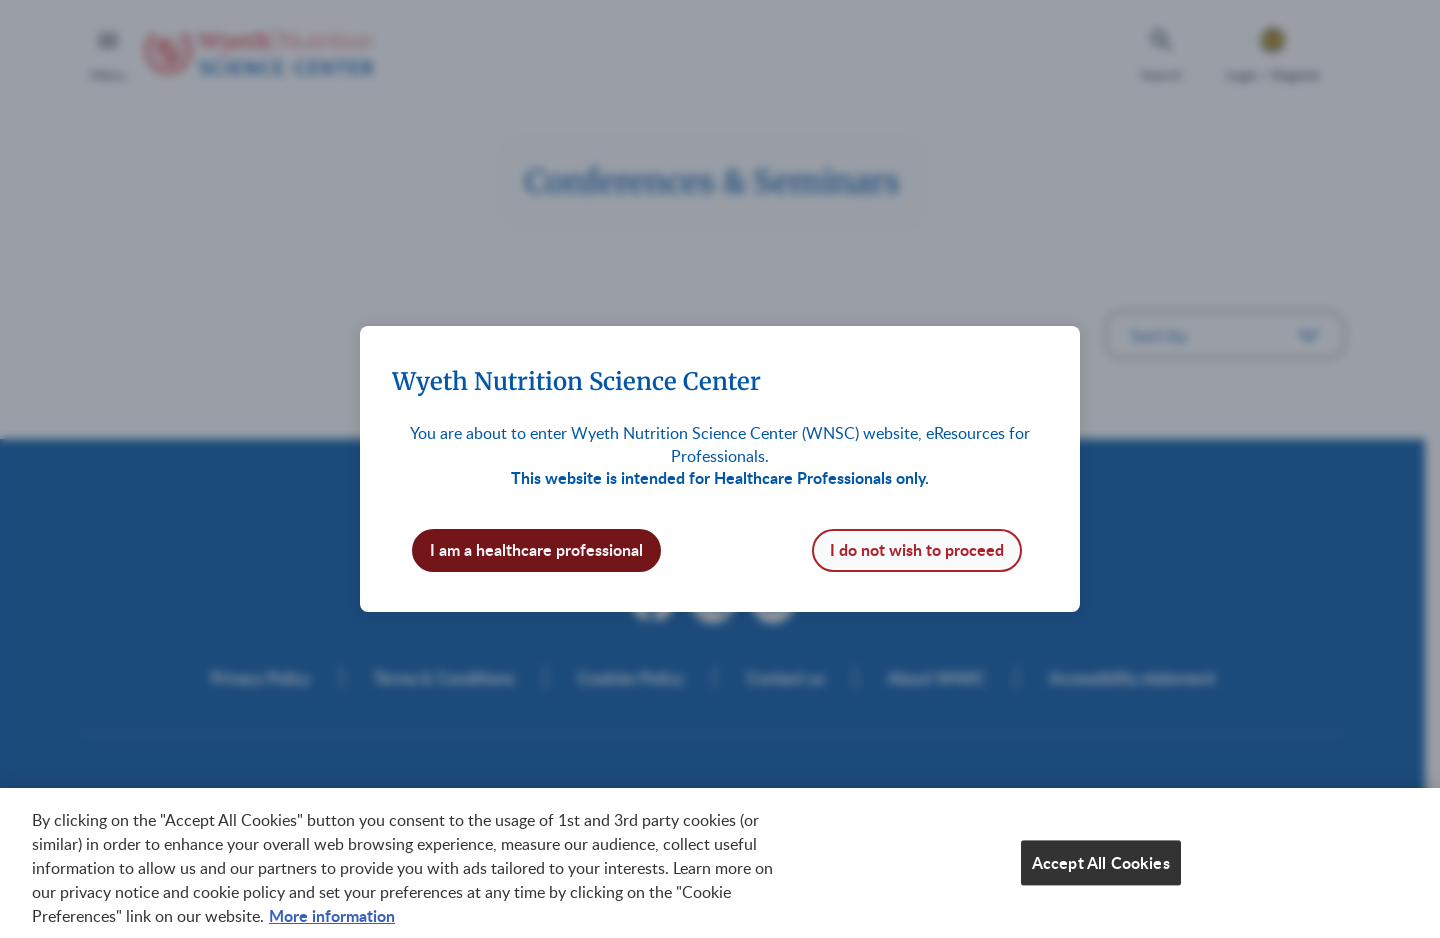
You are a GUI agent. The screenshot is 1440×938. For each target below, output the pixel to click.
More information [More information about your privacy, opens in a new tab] (332, 918)
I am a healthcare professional (536, 549)
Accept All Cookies (1101, 865)
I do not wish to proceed (917, 549)
